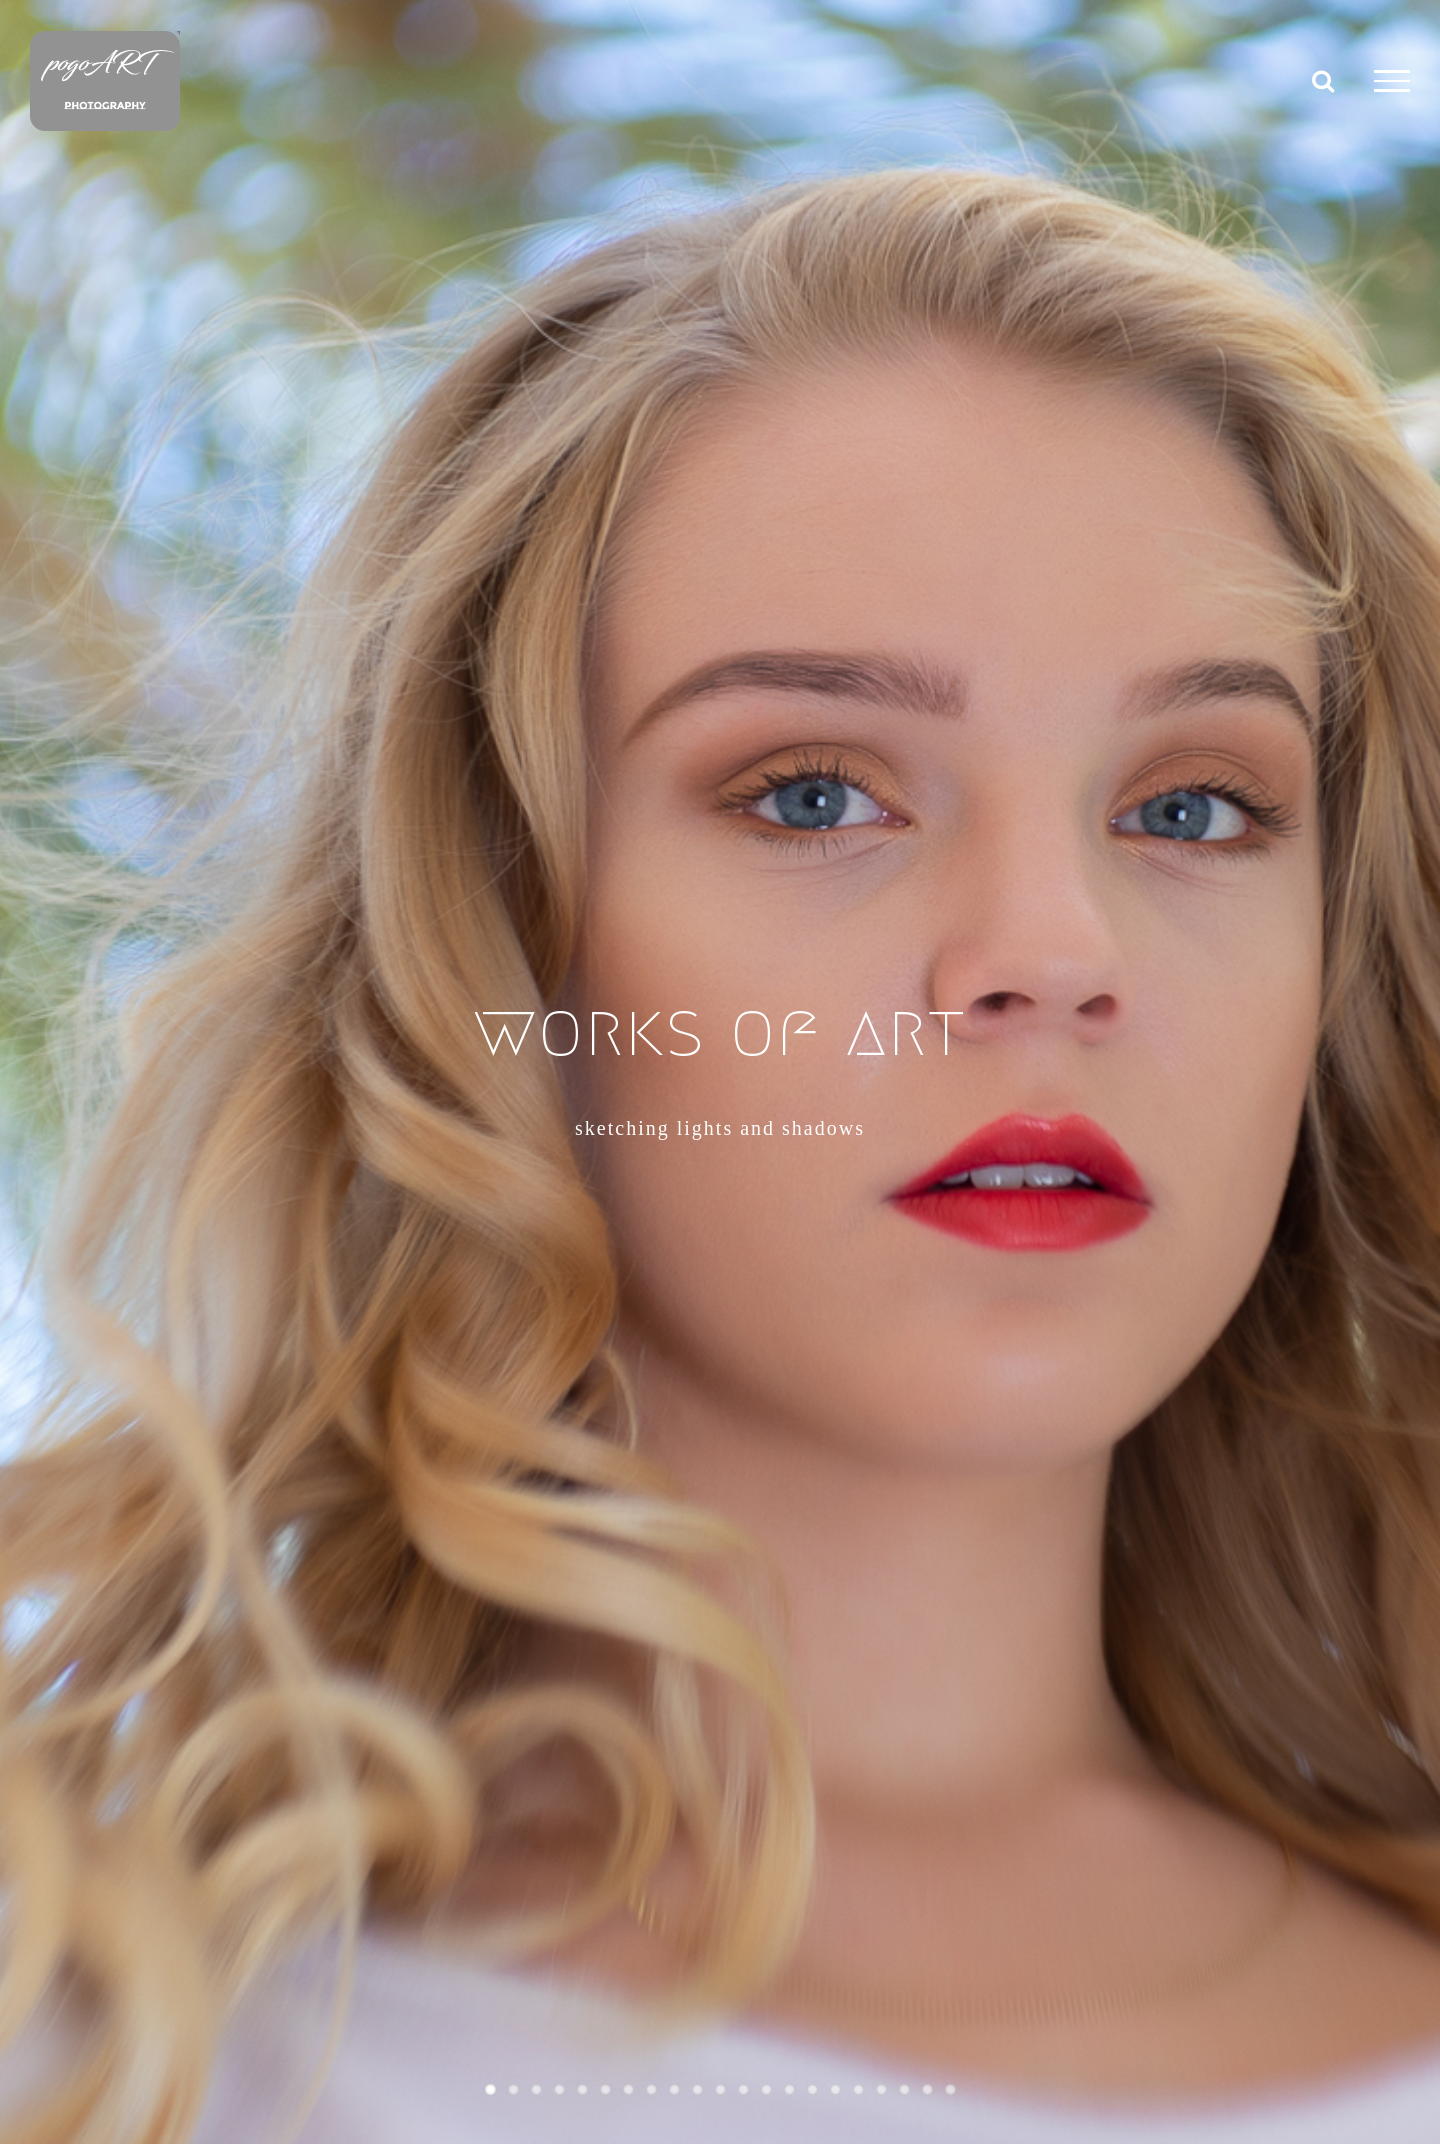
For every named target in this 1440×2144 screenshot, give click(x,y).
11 (720, 2089)
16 (835, 2089)
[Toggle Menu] (1392, 81)
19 (904, 2089)
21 (950, 2089)
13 (766, 2089)
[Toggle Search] (1323, 80)
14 (789, 2089)
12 (743, 2089)
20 (927, 2089)
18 (881, 2089)
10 (697, 2089)
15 (812, 2089)
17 (858, 2089)
